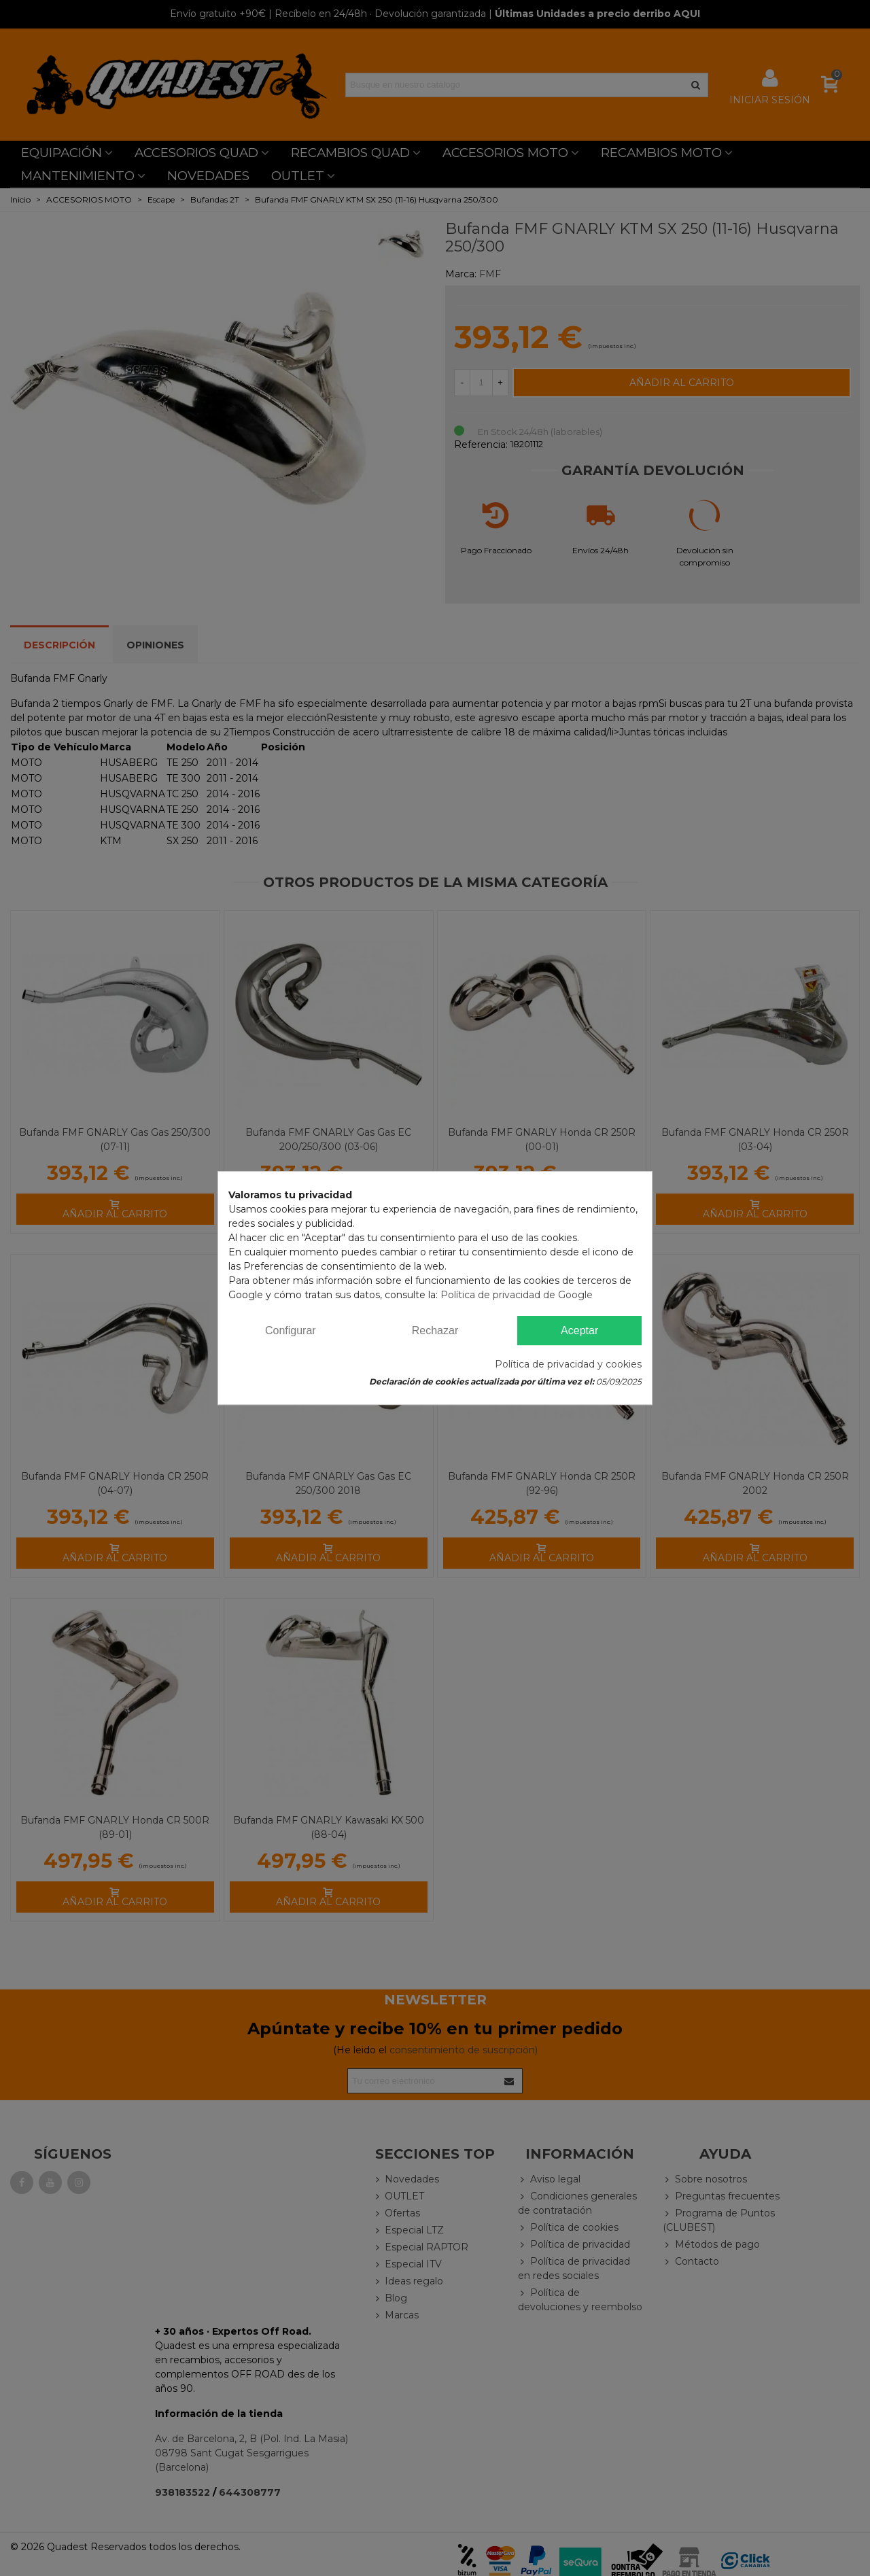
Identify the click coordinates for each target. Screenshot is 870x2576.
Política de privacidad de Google (516, 1295)
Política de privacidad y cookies (568, 1364)
